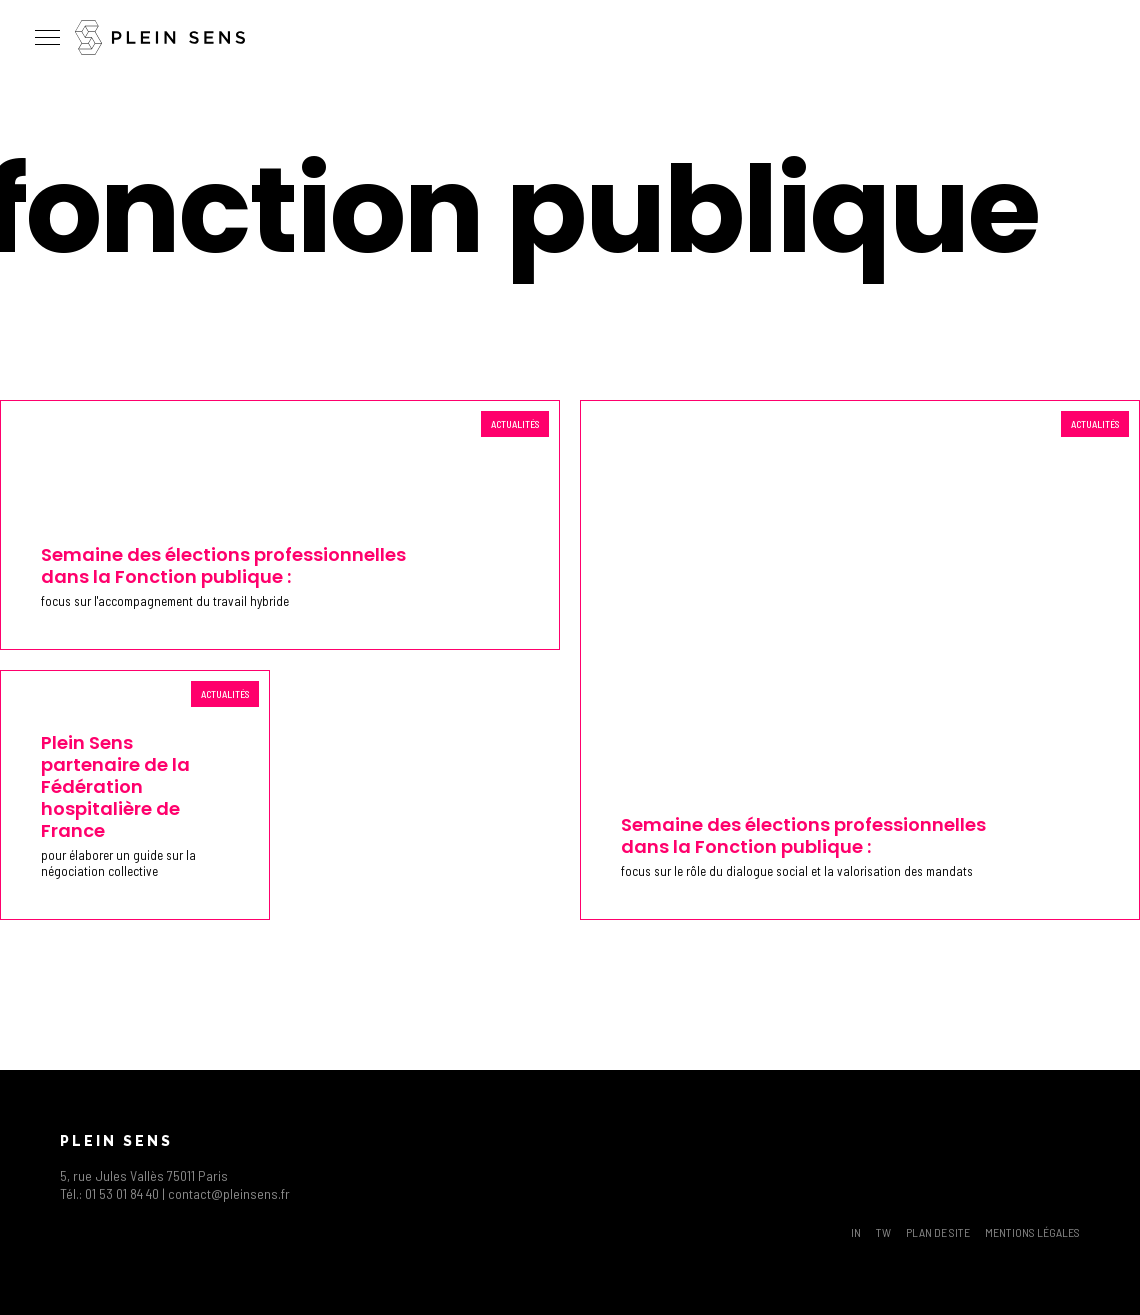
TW (883, 1232)
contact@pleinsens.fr (229, 1193)
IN (856, 1232)
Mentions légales (1032, 1232)
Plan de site (938, 1232)
